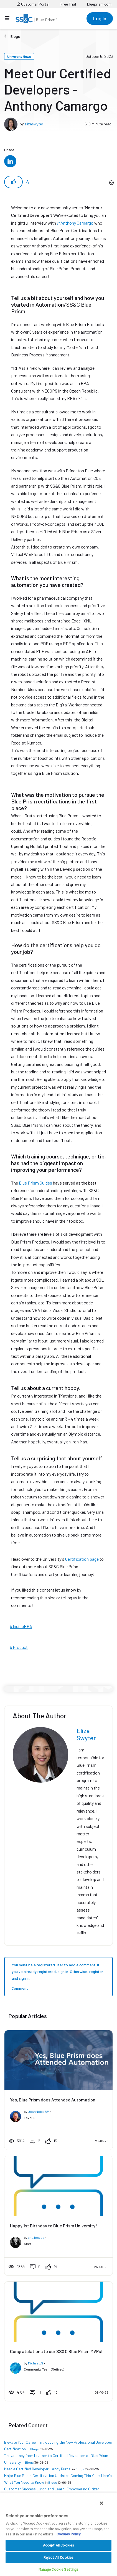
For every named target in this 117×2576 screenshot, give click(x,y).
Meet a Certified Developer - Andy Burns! (37, 2468)
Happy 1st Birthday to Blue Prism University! (53, 2225)
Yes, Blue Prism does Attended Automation (52, 2099)
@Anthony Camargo (75, 222)
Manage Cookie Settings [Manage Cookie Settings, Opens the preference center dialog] (59, 2569)
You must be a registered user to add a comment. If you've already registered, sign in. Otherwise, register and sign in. (57, 1971)
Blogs (15, 36)
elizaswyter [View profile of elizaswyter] (33, 123)
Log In (99, 18)
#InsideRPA (21, 1626)
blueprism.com (99, 4)
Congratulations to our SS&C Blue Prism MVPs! (56, 2351)
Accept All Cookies (58, 2545)
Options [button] (111, 183)
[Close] (101, 2503)
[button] (13, 182)
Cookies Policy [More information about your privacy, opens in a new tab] (68, 2534)
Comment (20, 1988)
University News (19, 56)
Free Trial (68, 4)
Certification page (82, 1559)
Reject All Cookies (58, 2557)
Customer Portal (33, 4)
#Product (19, 1647)
